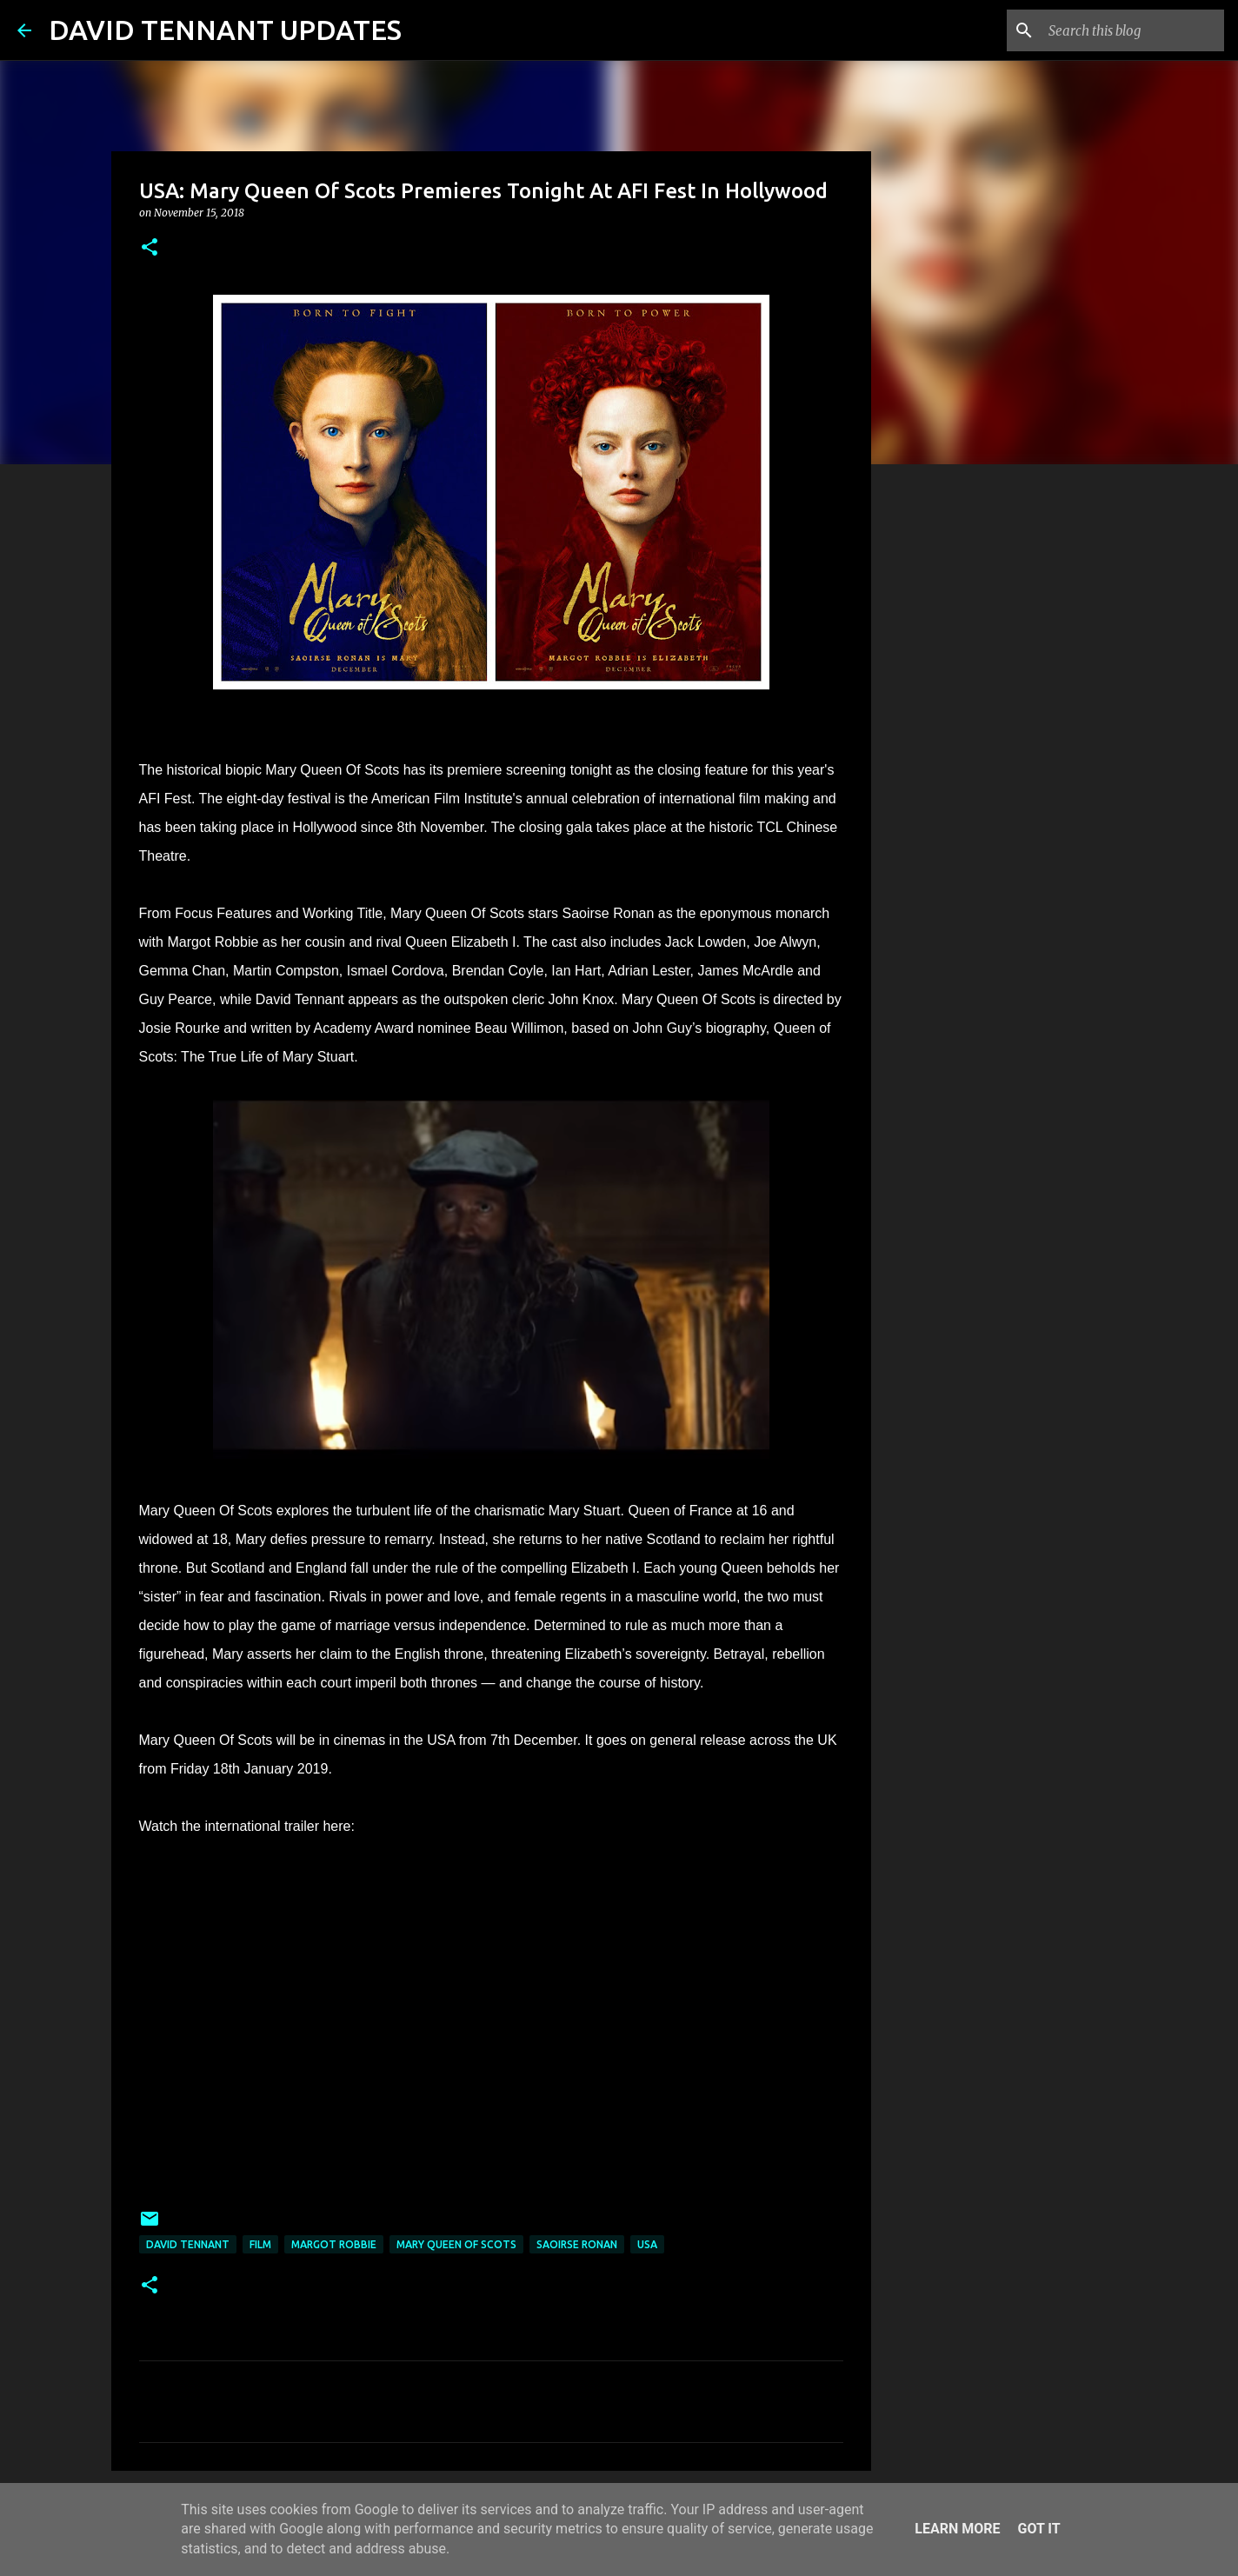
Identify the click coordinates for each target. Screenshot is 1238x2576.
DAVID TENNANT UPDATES (225, 29)
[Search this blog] (1133, 30)
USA (647, 2244)
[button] (149, 248)
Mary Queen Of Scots (456, 2244)
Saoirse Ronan (576, 2244)
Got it (1038, 2528)
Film (260, 2244)
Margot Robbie (333, 2244)
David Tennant (188, 2244)
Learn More (957, 2528)
